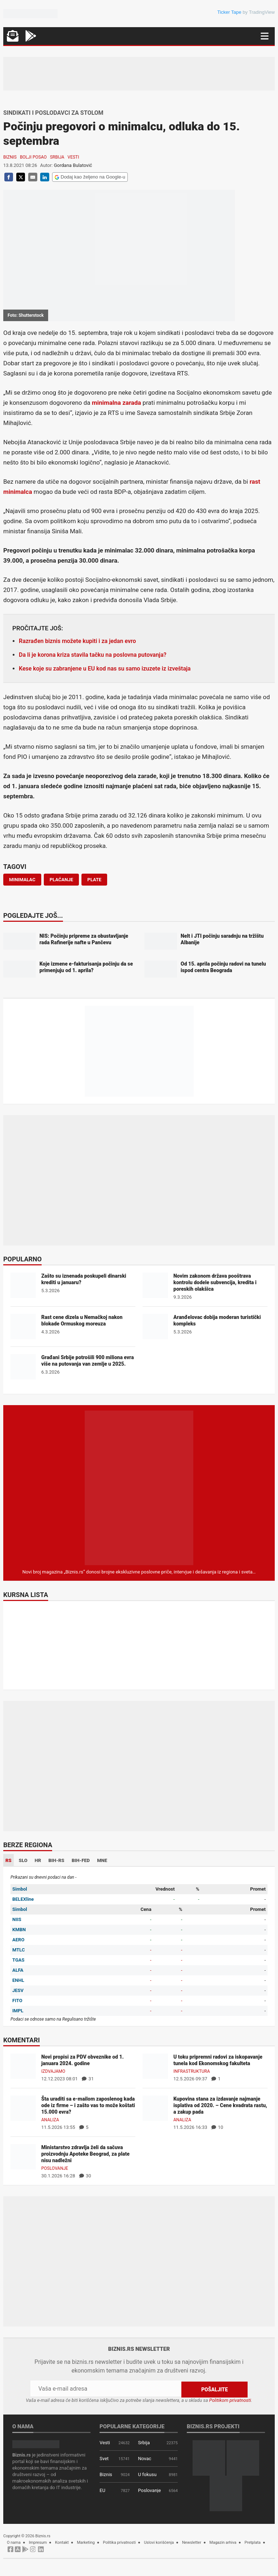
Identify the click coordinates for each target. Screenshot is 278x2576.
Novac (144, 2458)
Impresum (38, 2542)
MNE (102, 1860)
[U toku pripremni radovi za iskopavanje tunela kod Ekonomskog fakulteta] (155, 2066)
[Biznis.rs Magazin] (139, 1487)
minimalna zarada (116, 402)
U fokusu (147, 2474)
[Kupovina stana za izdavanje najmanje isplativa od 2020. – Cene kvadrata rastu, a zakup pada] (155, 2108)
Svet (104, 2458)
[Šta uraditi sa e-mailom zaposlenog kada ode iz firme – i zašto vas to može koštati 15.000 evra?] (23, 2108)
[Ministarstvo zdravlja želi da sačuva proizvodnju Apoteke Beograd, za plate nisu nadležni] (23, 2156)
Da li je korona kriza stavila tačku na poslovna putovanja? (93, 654)
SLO (23, 1860)
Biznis (10, 157)
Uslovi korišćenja (159, 2542)
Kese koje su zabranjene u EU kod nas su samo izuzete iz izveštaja (105, 668)
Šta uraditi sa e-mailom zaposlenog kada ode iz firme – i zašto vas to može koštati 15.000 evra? (88, 2105)
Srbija (57, 157)
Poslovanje (54, 2168)
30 (85, 2175)
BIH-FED (81, 1860)
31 (88, 2078)
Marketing (86, 2542)
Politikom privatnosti (230, 2400)
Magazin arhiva (223, 2542)
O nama (14, 2542)
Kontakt (62, 2542)
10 (217, 2127)
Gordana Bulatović (73, 165)
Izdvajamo (53, 2071)
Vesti (73, 157)
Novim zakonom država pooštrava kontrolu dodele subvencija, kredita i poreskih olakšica (215, 1282)
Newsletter (191, 2542)
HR (38, 1860)
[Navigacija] (264, 36)
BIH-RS (56, 1860)
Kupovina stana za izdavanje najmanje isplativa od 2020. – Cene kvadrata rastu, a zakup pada (220, 2105)
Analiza (50, 2119)
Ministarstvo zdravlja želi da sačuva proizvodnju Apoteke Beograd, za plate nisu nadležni (85, 2153)
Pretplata (253, 2542)
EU (102, 2490)
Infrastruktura (191, 2071)
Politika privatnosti (119, 2542)
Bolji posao (33, 157)
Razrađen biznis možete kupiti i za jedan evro (77, 641)
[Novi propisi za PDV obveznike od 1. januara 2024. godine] (23, 2066)
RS (8, 1860)
